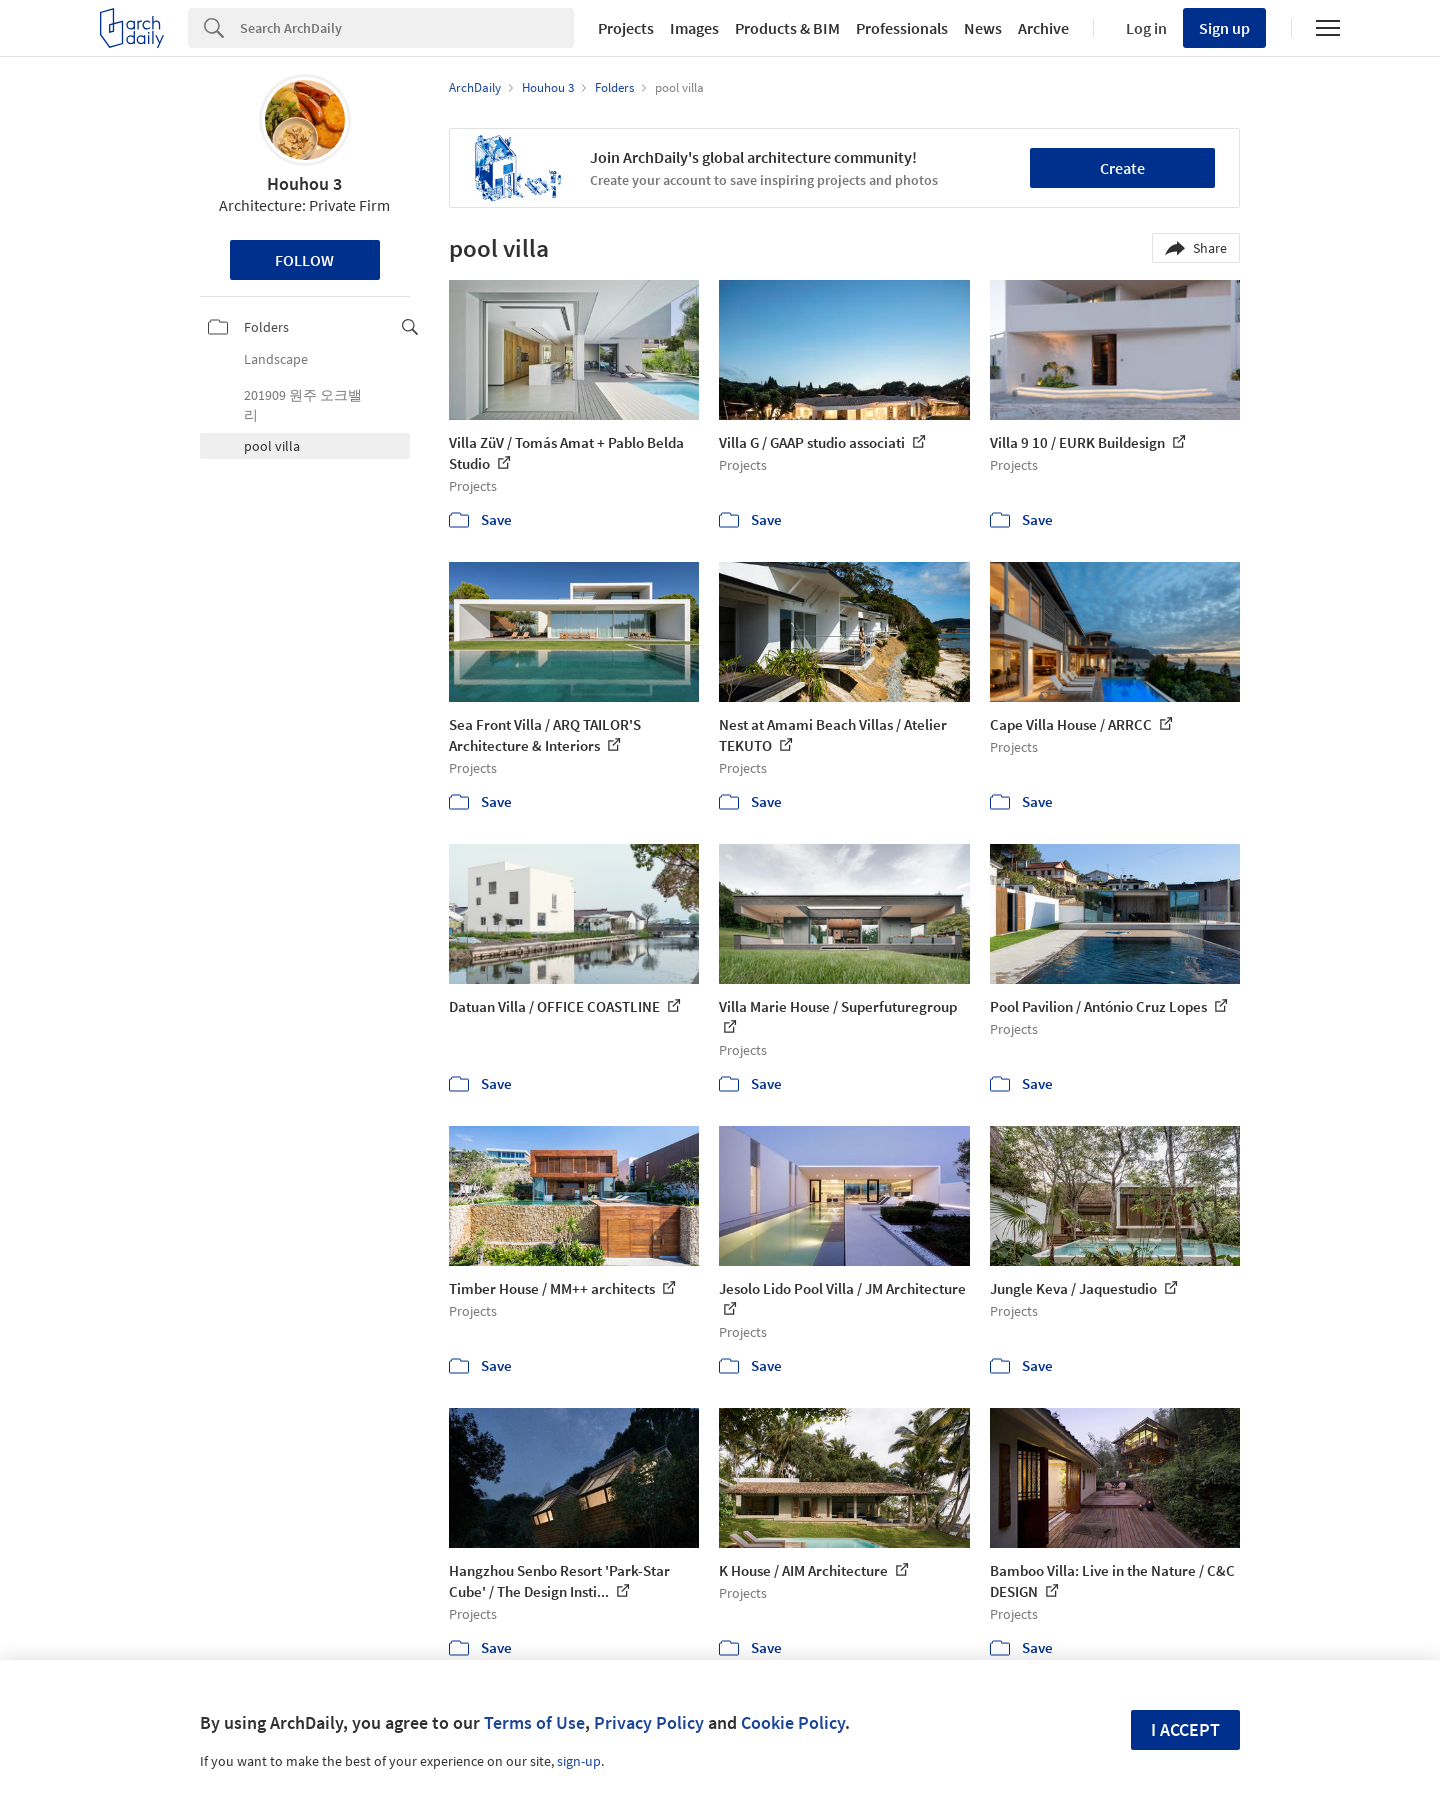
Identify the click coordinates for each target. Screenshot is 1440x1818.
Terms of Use (534, 1722)
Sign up (1224, 28)
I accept (1185, 1729)
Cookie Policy (793, 1722)
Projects (626, 28)
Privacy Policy (649, 1722)
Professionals (902, 28)
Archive (1043, 28)
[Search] (407, 28)
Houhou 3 (304, 183)
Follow (304, 260)
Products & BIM (787, 28)
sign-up (579, 1761)
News (983, 28)
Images (694, 28)
